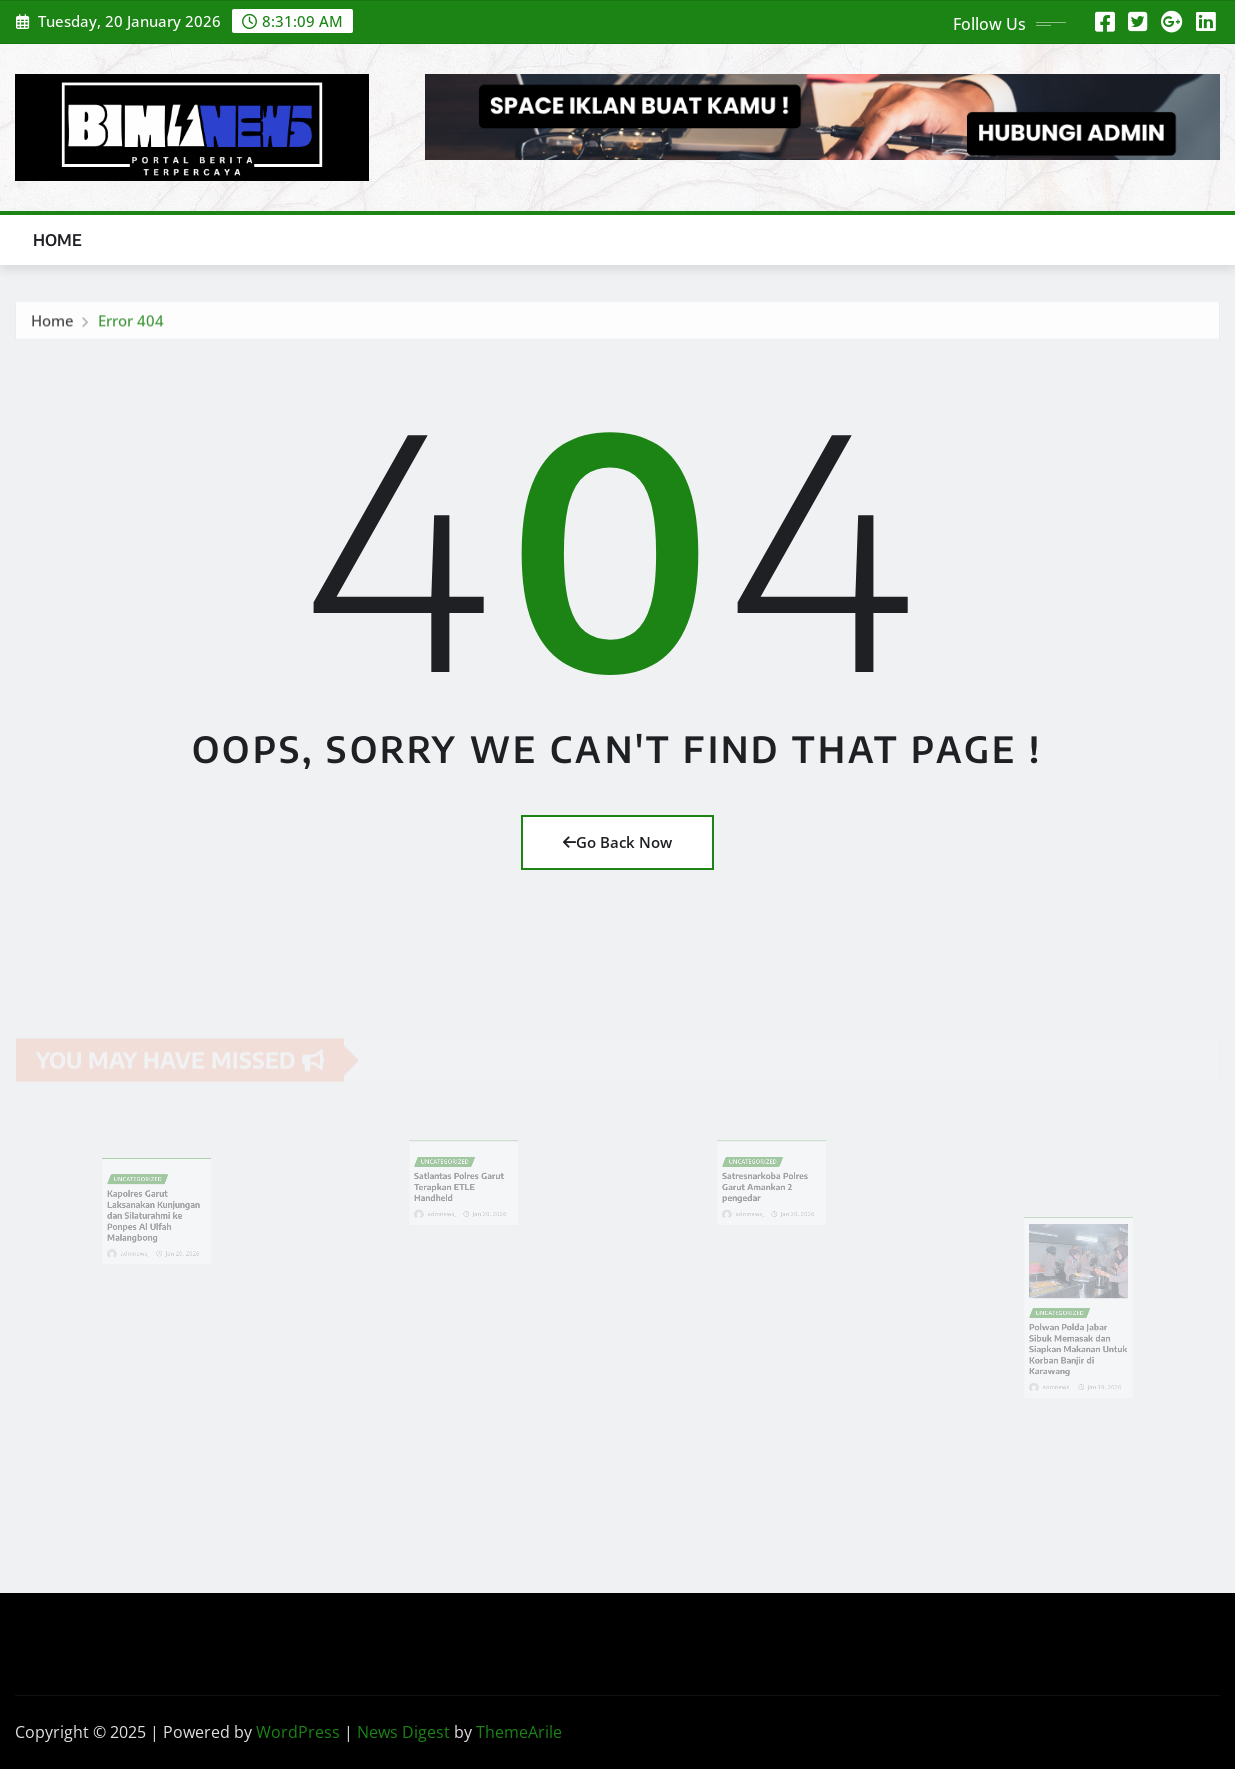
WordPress (298, 1732)
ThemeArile (519, 1732)
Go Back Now (617, 842)
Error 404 (131, 325)
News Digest (403, 1732)
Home (58, 240)
